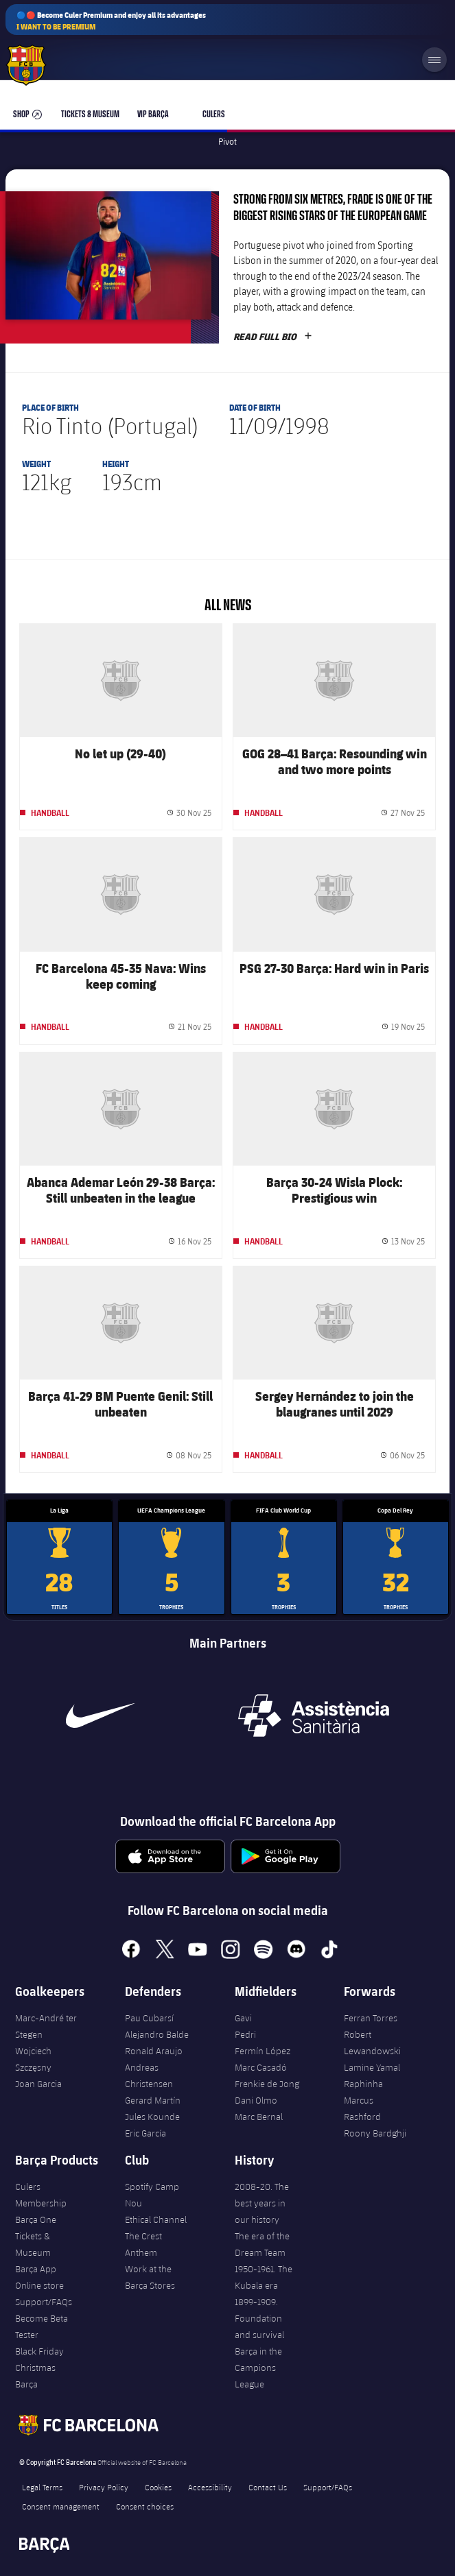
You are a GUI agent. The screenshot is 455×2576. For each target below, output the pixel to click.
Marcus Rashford (362, 2108)
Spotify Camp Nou (152, 2194)
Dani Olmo (256, 2100)
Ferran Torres (370, 2017)
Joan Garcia (38, 2083)
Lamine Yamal (372, 2067)
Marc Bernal (259, 2116)
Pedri (245, 2034)
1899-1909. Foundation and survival (259, 2318)
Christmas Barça (35, 2376)
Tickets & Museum (33, 2244)
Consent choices (145, 2506)
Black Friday (39, 2351)
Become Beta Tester (41, 2326)
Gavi (243, 2017)
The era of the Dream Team (262, 2244)
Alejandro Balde (157, 2034)
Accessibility (210, 2487)
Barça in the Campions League (258, 2368)
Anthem (141, 2252)
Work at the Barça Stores (150, 2277)
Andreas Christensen (149, 2075)
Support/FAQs (43, 2301)
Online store (39, 2285)
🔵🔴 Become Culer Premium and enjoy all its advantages (111, 21)
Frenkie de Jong (267, 2083)
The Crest (143, 2235)
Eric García (145, 2133)
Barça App (35, 2268)
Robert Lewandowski (372, 2042)
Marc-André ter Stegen (46, 2026)
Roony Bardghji (375, 2133)
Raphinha (363, 2083)
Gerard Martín (152, 2100)
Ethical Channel (156, 2219)
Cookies (158, 2487)
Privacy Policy (103, 2487)
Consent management (61, 2506)
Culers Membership (41, 2194)
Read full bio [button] (272, 336)
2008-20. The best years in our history (262, 2203)
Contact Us (267, 2487)
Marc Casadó (261, 2067)
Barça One (35, 2219)
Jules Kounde (152, 2116)
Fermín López (262, 2050)
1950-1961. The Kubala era (263, 2277)
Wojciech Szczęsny (33, 2059)
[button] (108, 255)
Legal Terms (42, 2487)
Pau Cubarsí (149, 2017)
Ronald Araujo (154, 2050)
